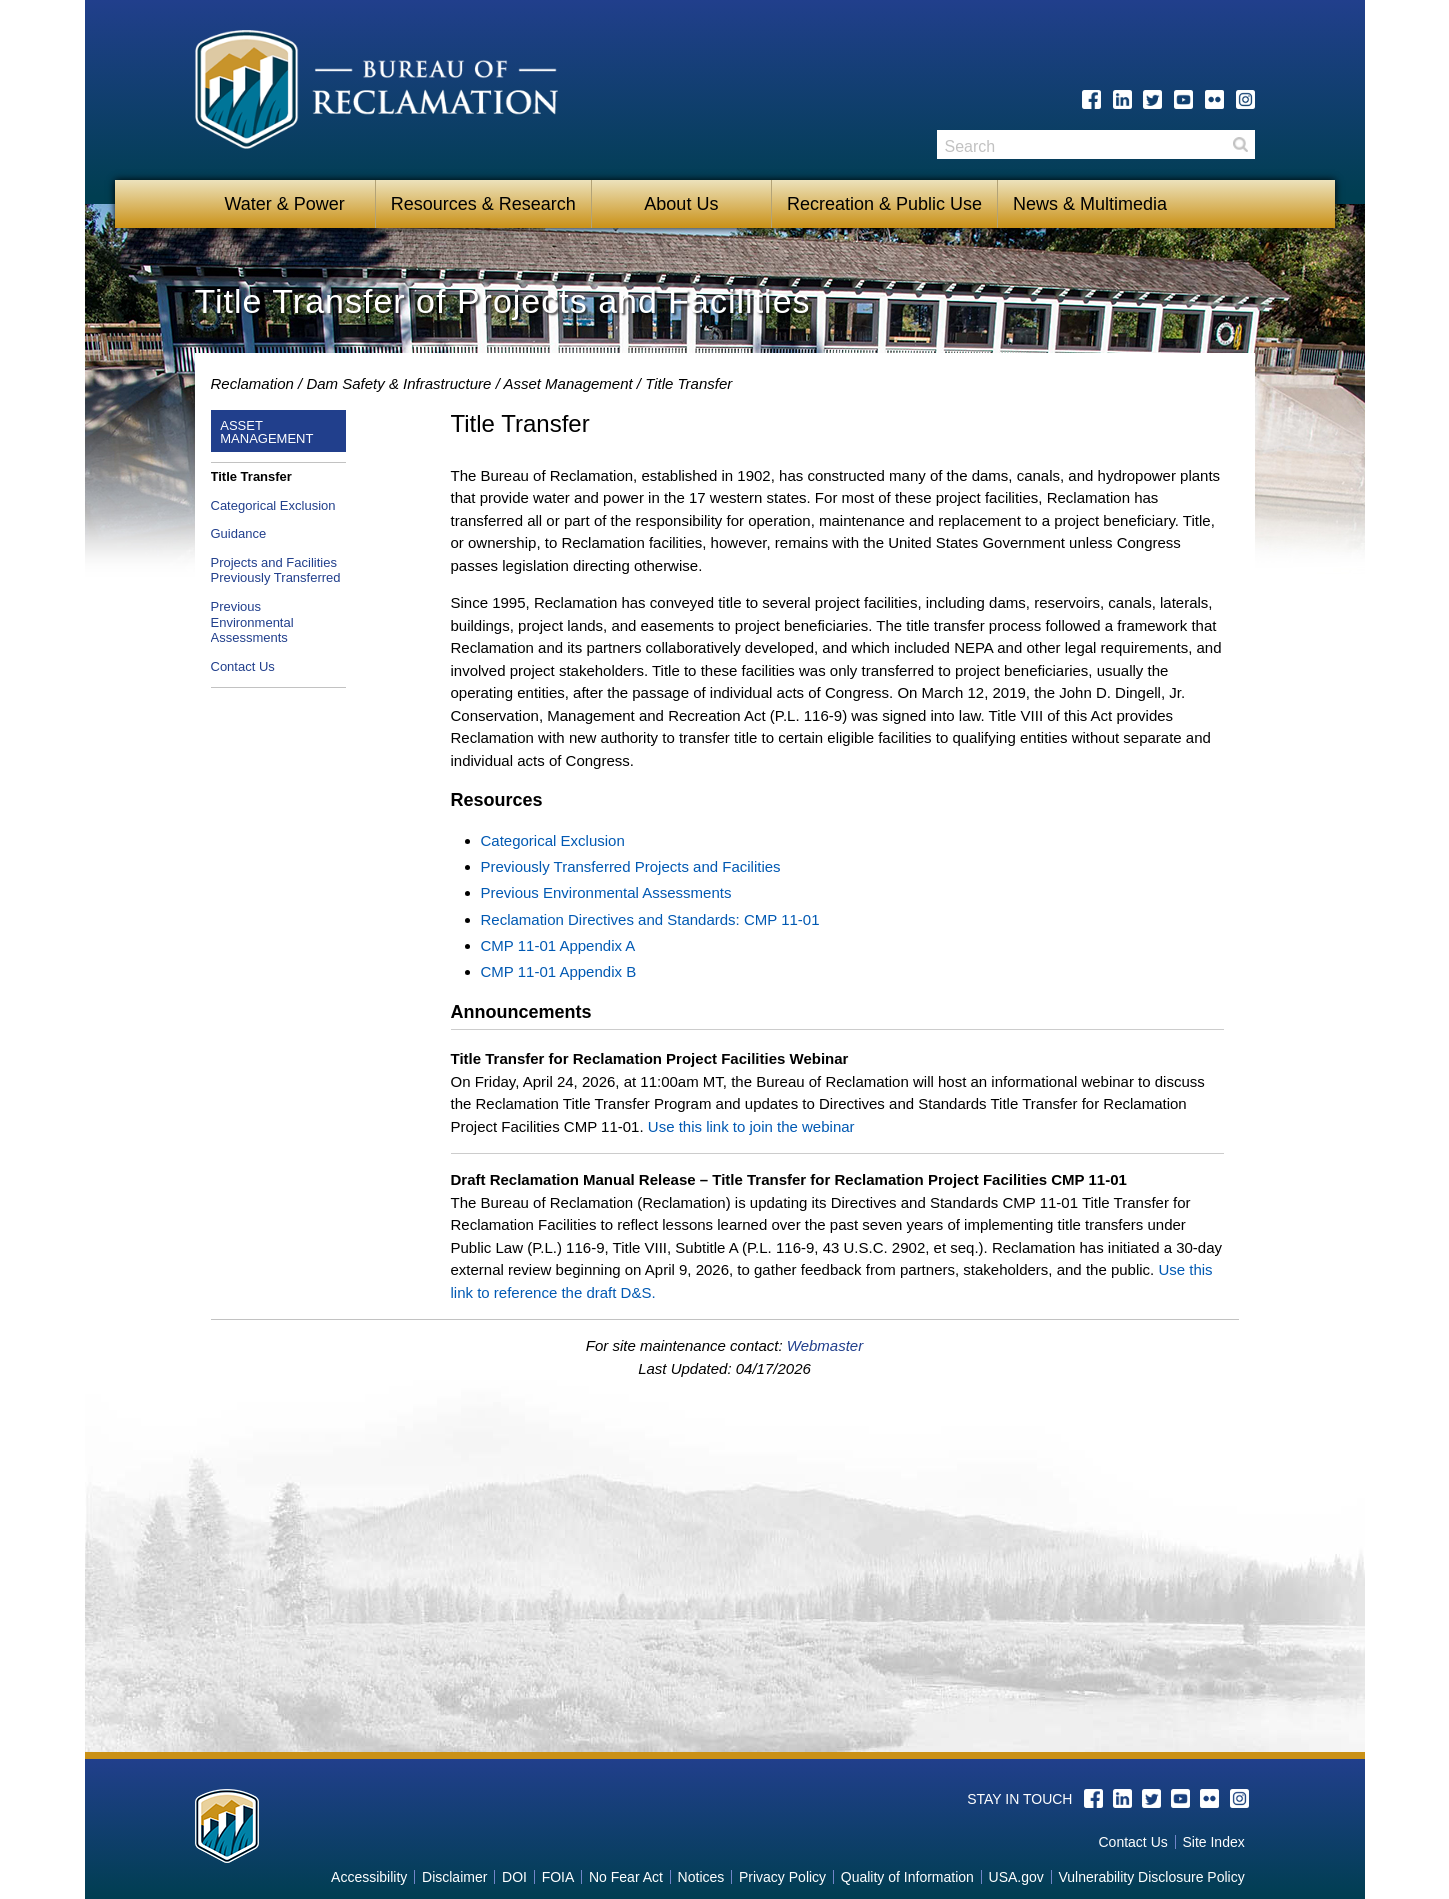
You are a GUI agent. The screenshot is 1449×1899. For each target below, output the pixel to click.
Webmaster (825, 1345)
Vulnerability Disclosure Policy (1151, 1877)
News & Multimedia (1090, 204)
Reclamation (252, 383)
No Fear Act (626, 1877)
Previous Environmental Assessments (252, 622)
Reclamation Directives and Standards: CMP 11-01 (650, 919)
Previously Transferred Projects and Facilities (631, 866)
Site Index (1213, 1842)
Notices (701, 1877)
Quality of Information (907, 1877)
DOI (514, 1877)
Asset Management (567, 383)
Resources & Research (483, 204)
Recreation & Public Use (884, 204)
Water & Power (284, 204)
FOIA (558, 1877)
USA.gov (1016, 1877)
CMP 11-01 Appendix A (558, 945)
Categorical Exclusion (273, 505)
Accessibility (369, 1877)
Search (1240, 144)
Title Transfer (251, 476)
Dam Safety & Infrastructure (398, 383)
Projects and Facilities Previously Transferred (276, 570)
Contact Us (243, 666)
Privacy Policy (782, 1877)
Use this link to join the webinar (751, 1126)
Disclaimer (454, 1877)
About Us (681, 204)
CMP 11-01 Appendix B (559, 971)
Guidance (239, 533)
